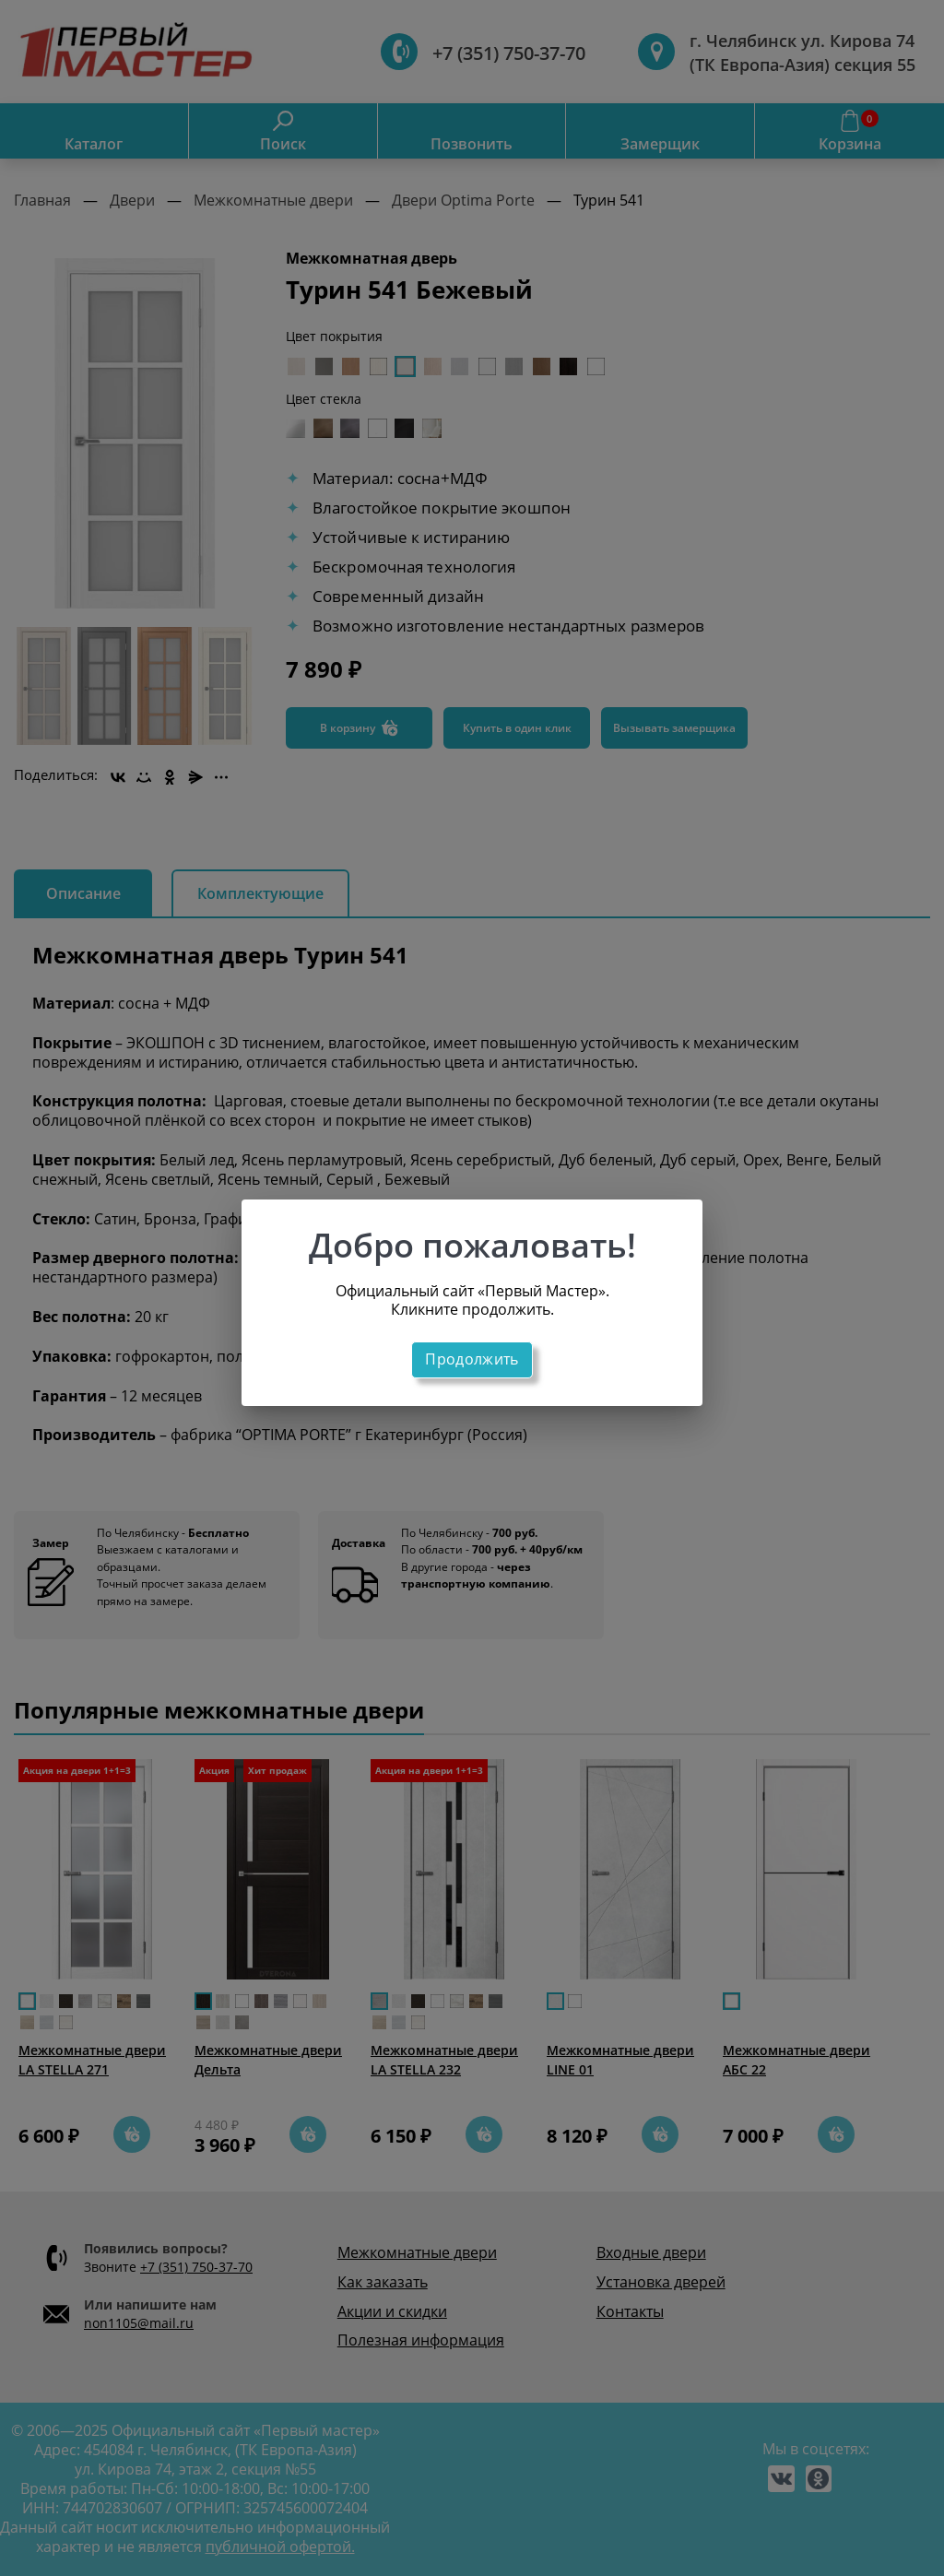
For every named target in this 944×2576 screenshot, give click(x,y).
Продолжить (471, 1359)
